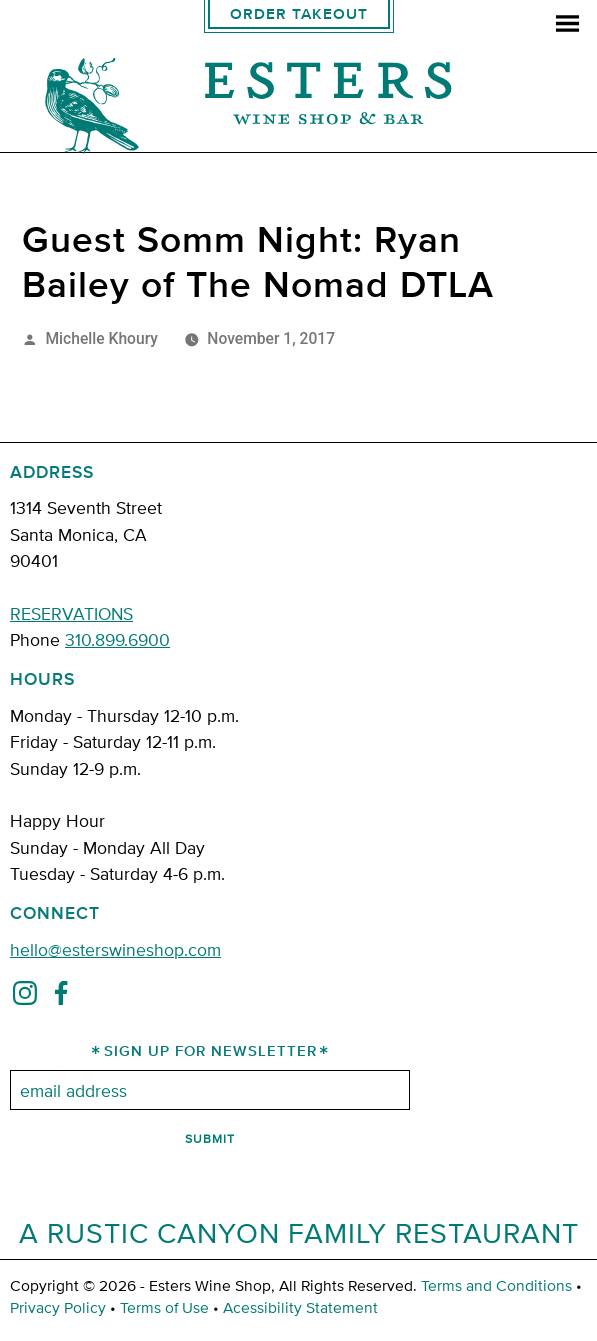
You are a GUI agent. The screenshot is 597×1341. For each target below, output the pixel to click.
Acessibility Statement (300, 1307)
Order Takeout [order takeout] (299, 14)
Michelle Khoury (101, 338)
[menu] (567, 25)
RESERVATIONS (71, 612)
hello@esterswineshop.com (115, 948)
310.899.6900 (117, 638)
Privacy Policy (58, 1307)
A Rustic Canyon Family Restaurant (299, 1232)
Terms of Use (164, 1307)
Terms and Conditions (496, 1285)
